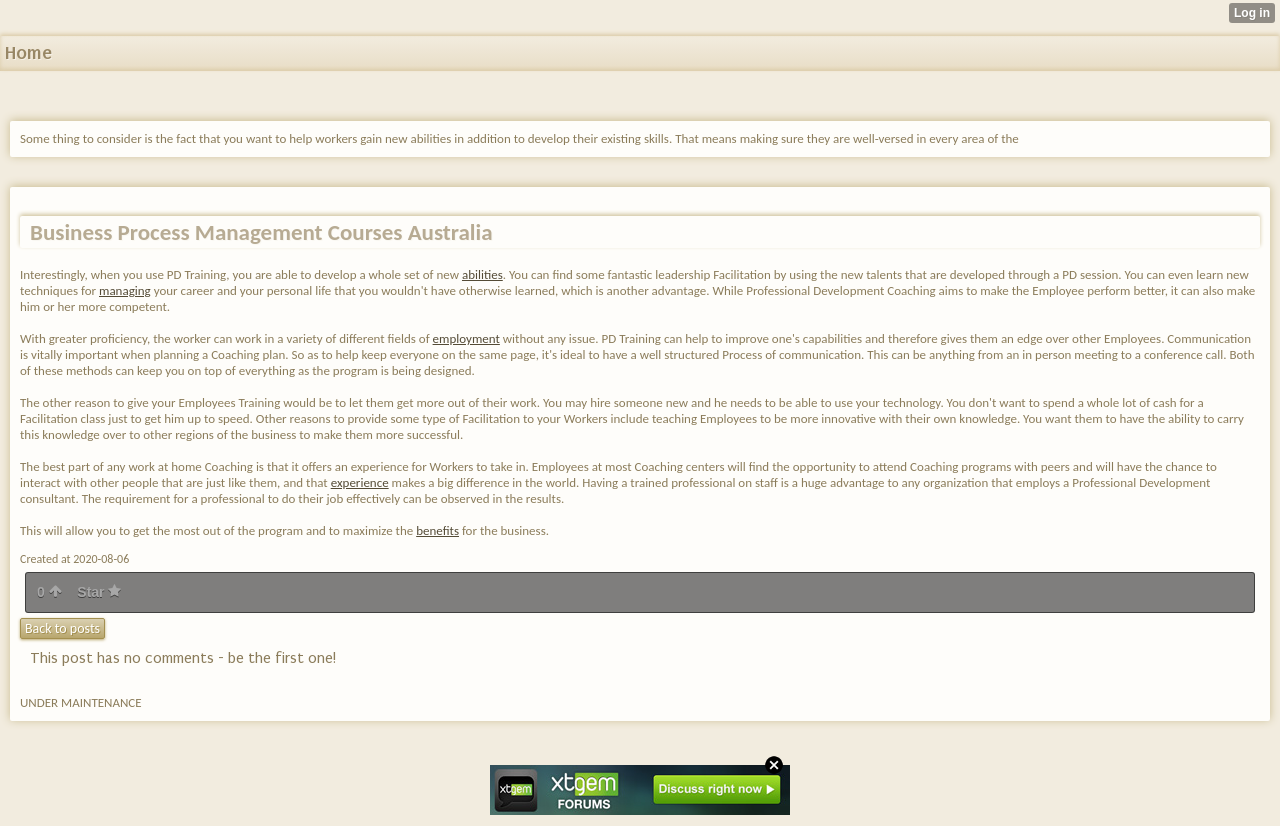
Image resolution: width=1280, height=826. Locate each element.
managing (125, 290)
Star (99, 592)
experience (360, 482)
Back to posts (62, 628)
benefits (437, 530)
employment (466, 338)
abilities (482, 274)
